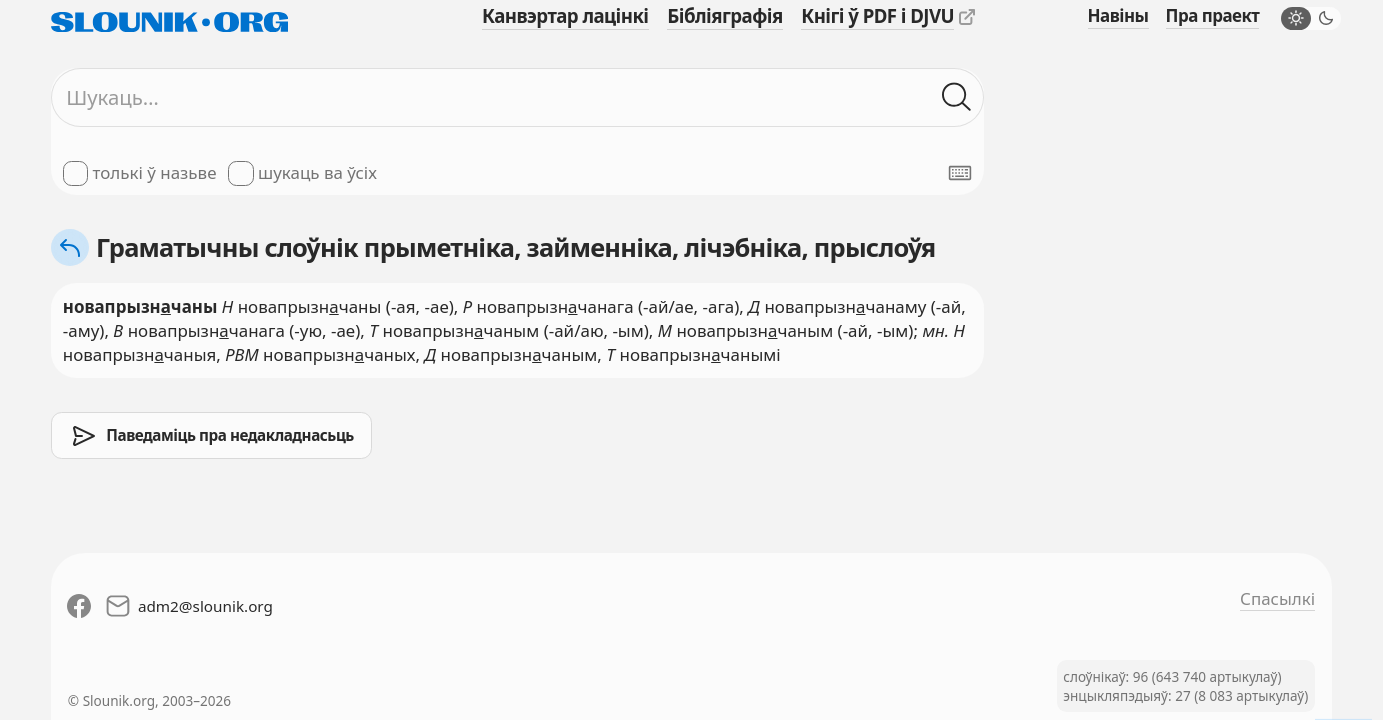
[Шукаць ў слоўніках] (957, 97)
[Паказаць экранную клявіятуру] (960, 173)
